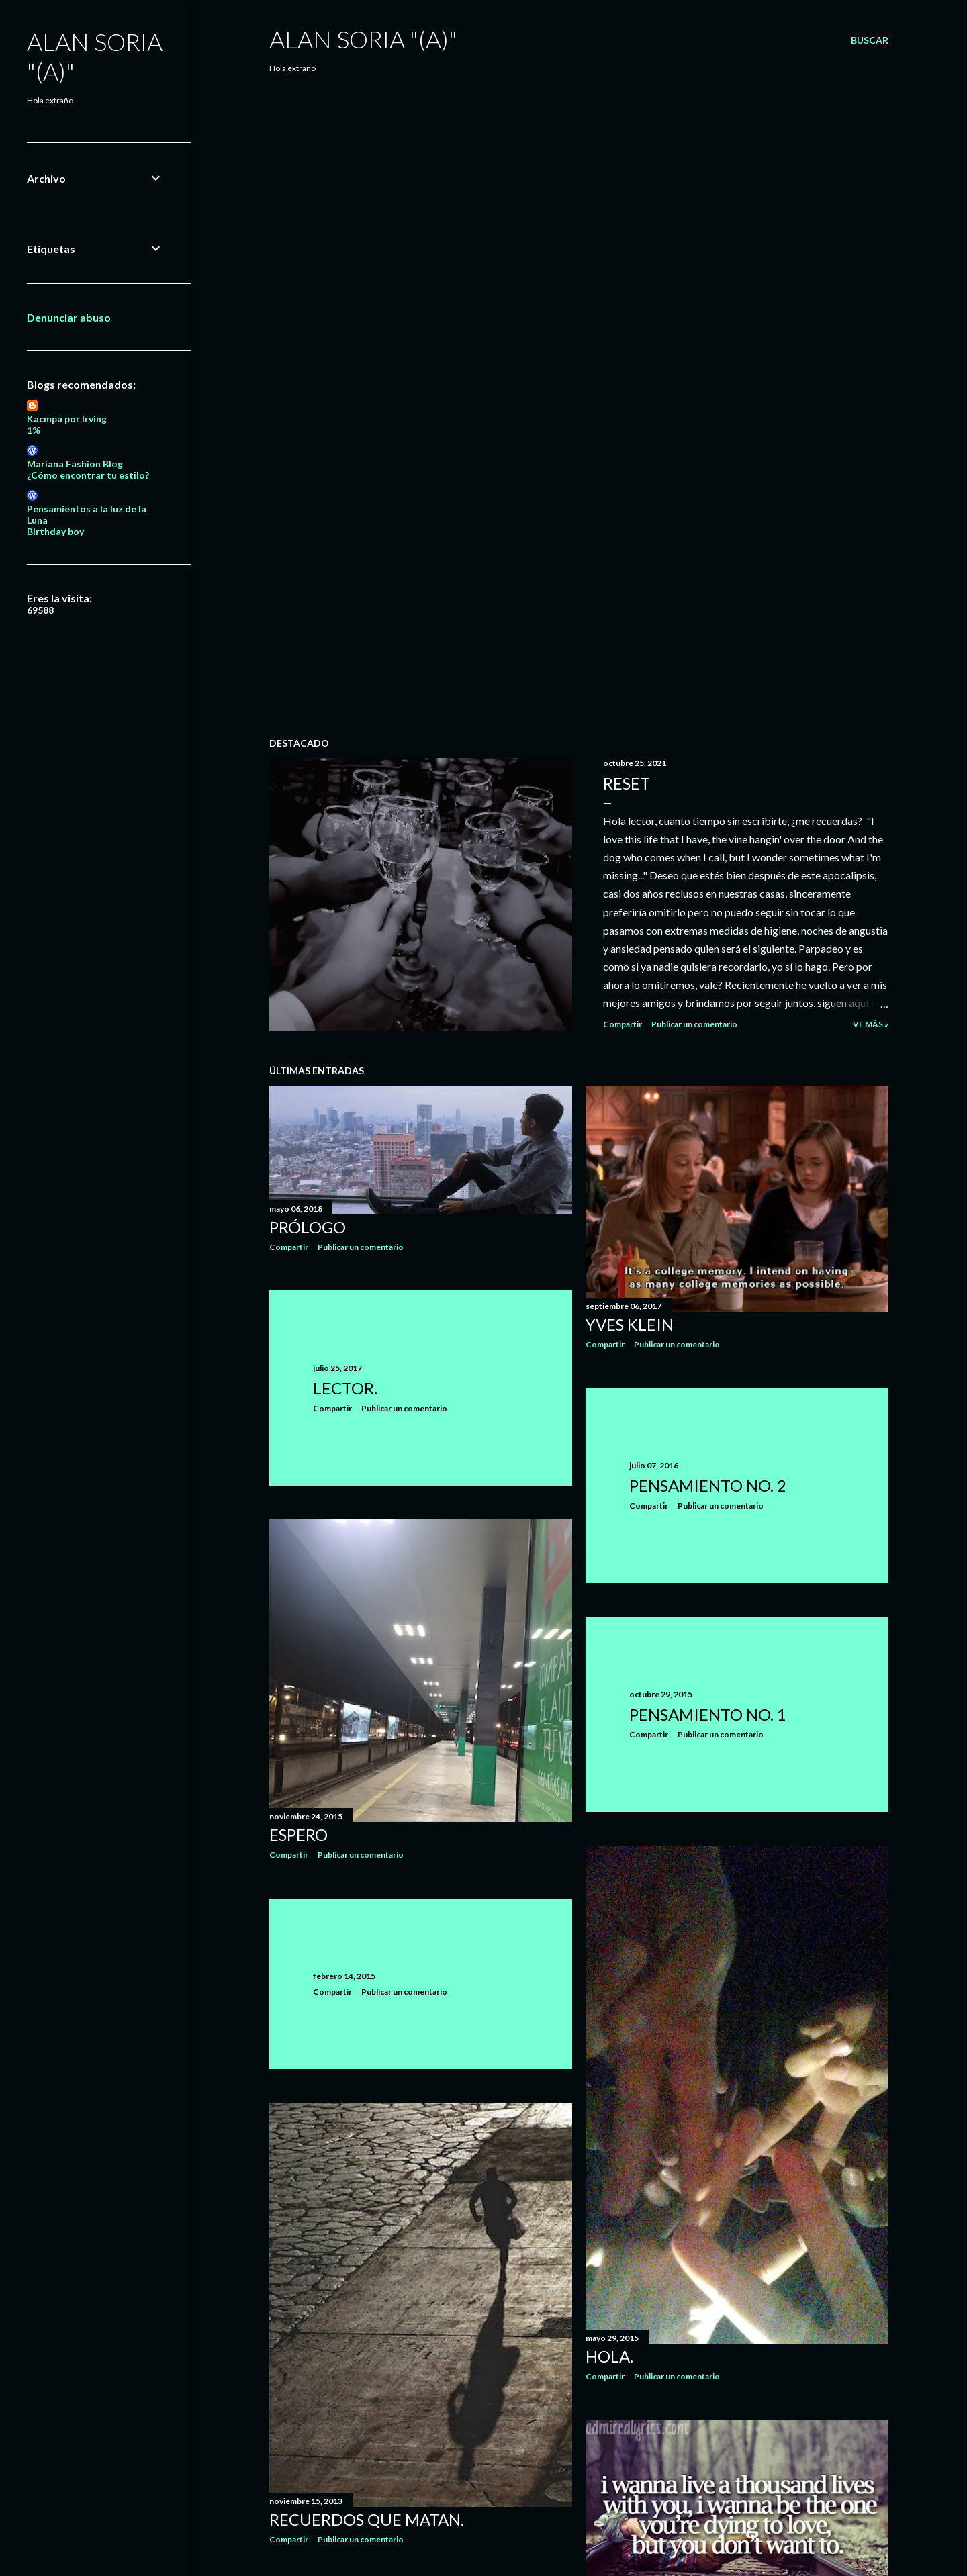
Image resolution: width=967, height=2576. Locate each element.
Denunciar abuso (69, 317)
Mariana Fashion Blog (75, 463)
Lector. (345, 1388)
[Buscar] (869, 40)
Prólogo (307, 1227)
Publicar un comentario (694, 1024)
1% (33, 430)
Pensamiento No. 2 (707, 1485)
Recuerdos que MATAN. (366, 2519)
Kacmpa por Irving (67, 418)
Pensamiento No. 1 (707, 1714)
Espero (298, 1834)
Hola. (609, 2356)
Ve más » (870, 1024)
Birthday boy (55, 531)
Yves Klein (630, 1324)
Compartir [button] (622, 1024)
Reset (626, 783)
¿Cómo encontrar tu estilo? (88, 475)
